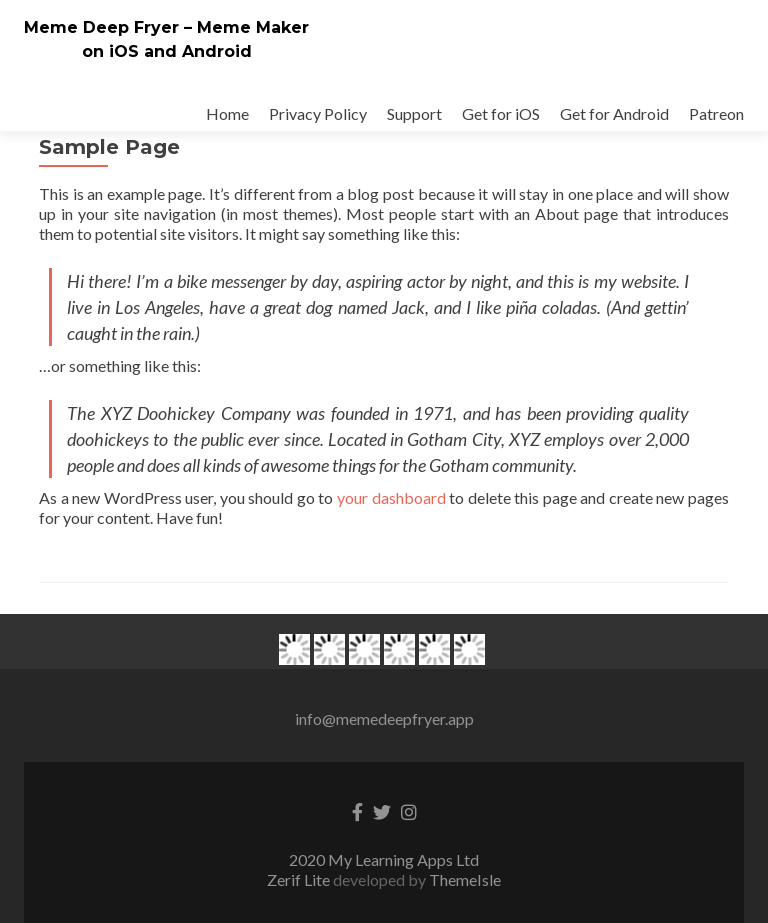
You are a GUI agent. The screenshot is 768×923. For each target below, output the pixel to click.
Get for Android (614, 113)
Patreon (716, 113)
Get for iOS (501, 113)
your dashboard (391, 497)
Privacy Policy (318, 113)
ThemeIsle (465, 879)
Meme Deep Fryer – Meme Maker (166, 27)
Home (227, 113)
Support (414, 113)
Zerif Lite (300, 879)
